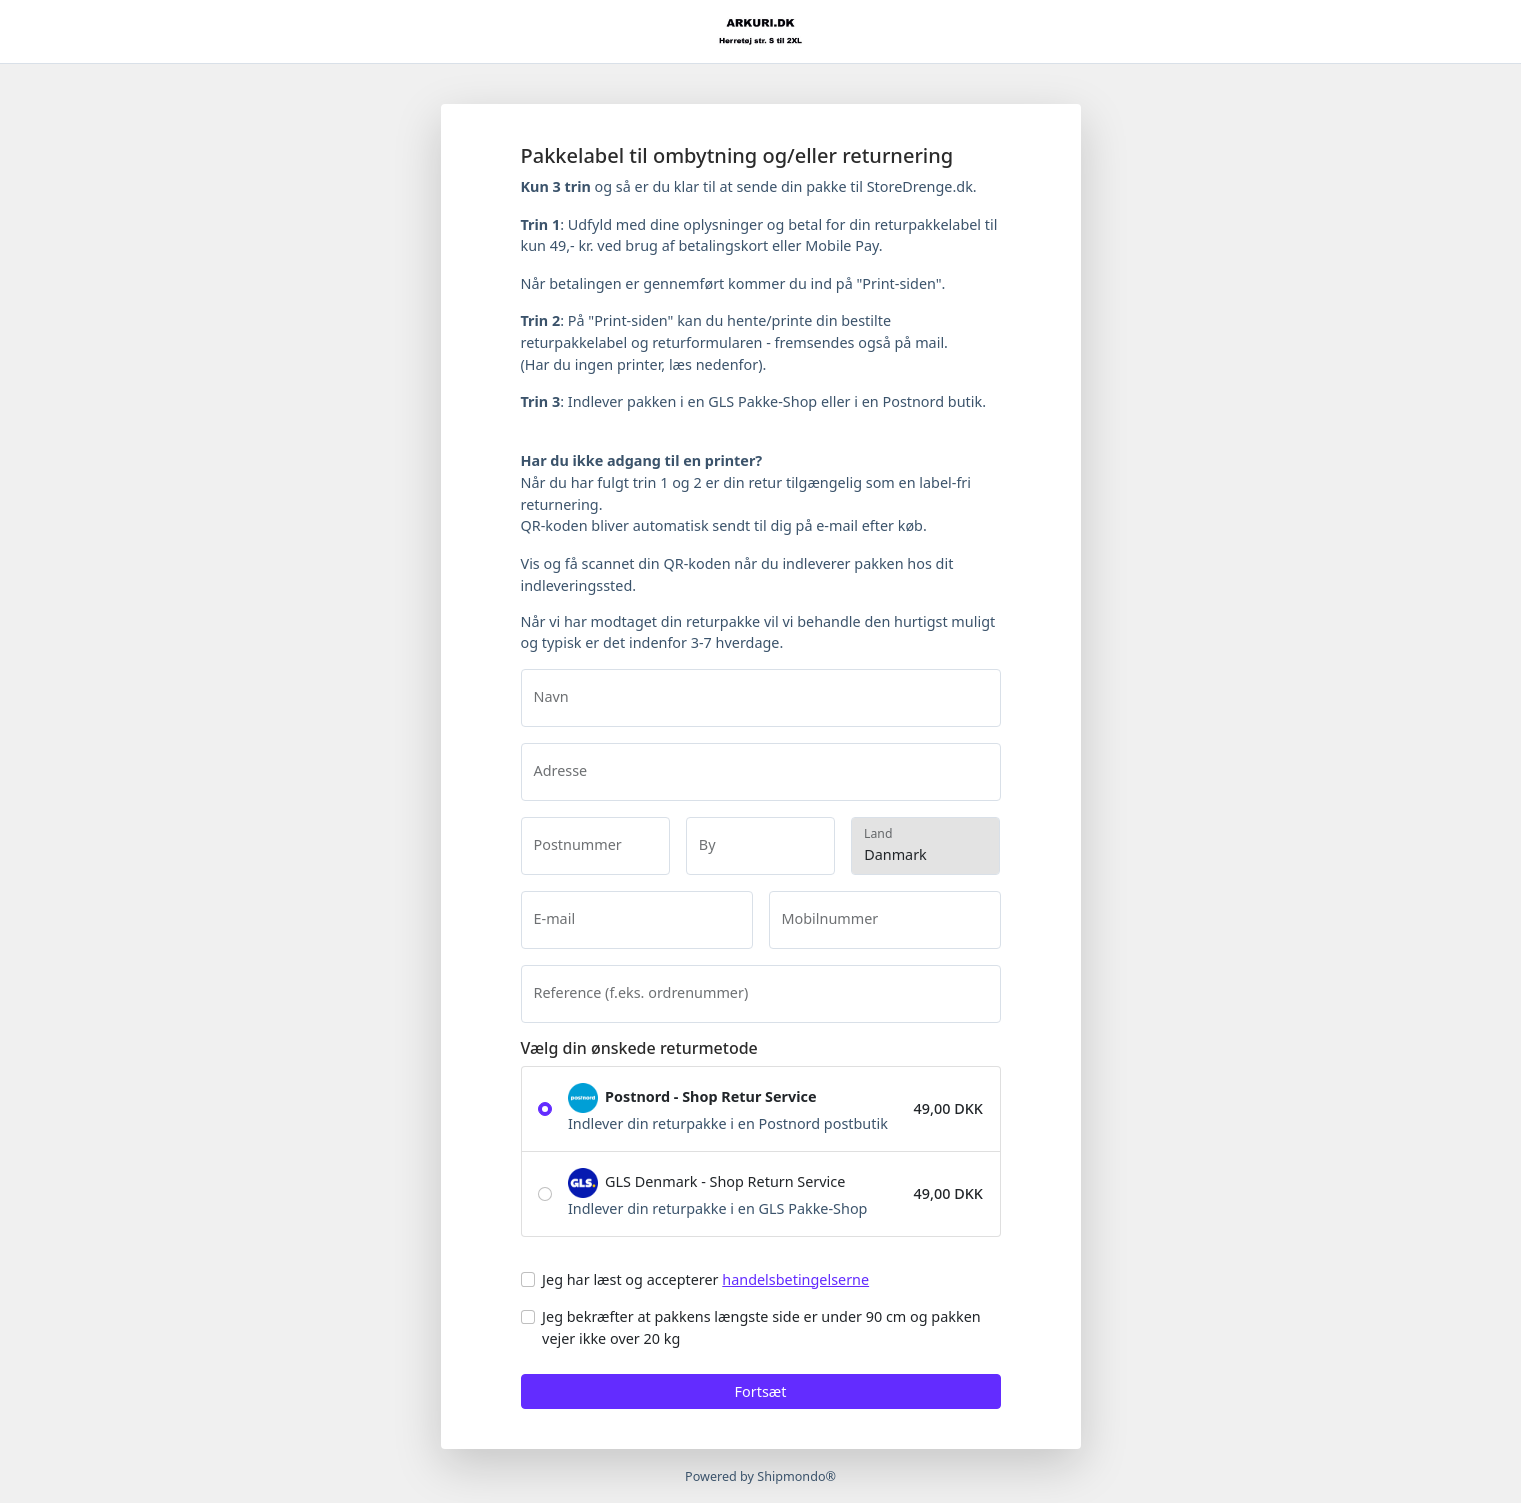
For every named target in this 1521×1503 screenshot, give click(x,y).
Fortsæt (761, 1391)
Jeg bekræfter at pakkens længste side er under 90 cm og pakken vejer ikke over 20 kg (761, 1327)
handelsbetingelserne (795, 1279)
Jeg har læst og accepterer (705, 1279)
